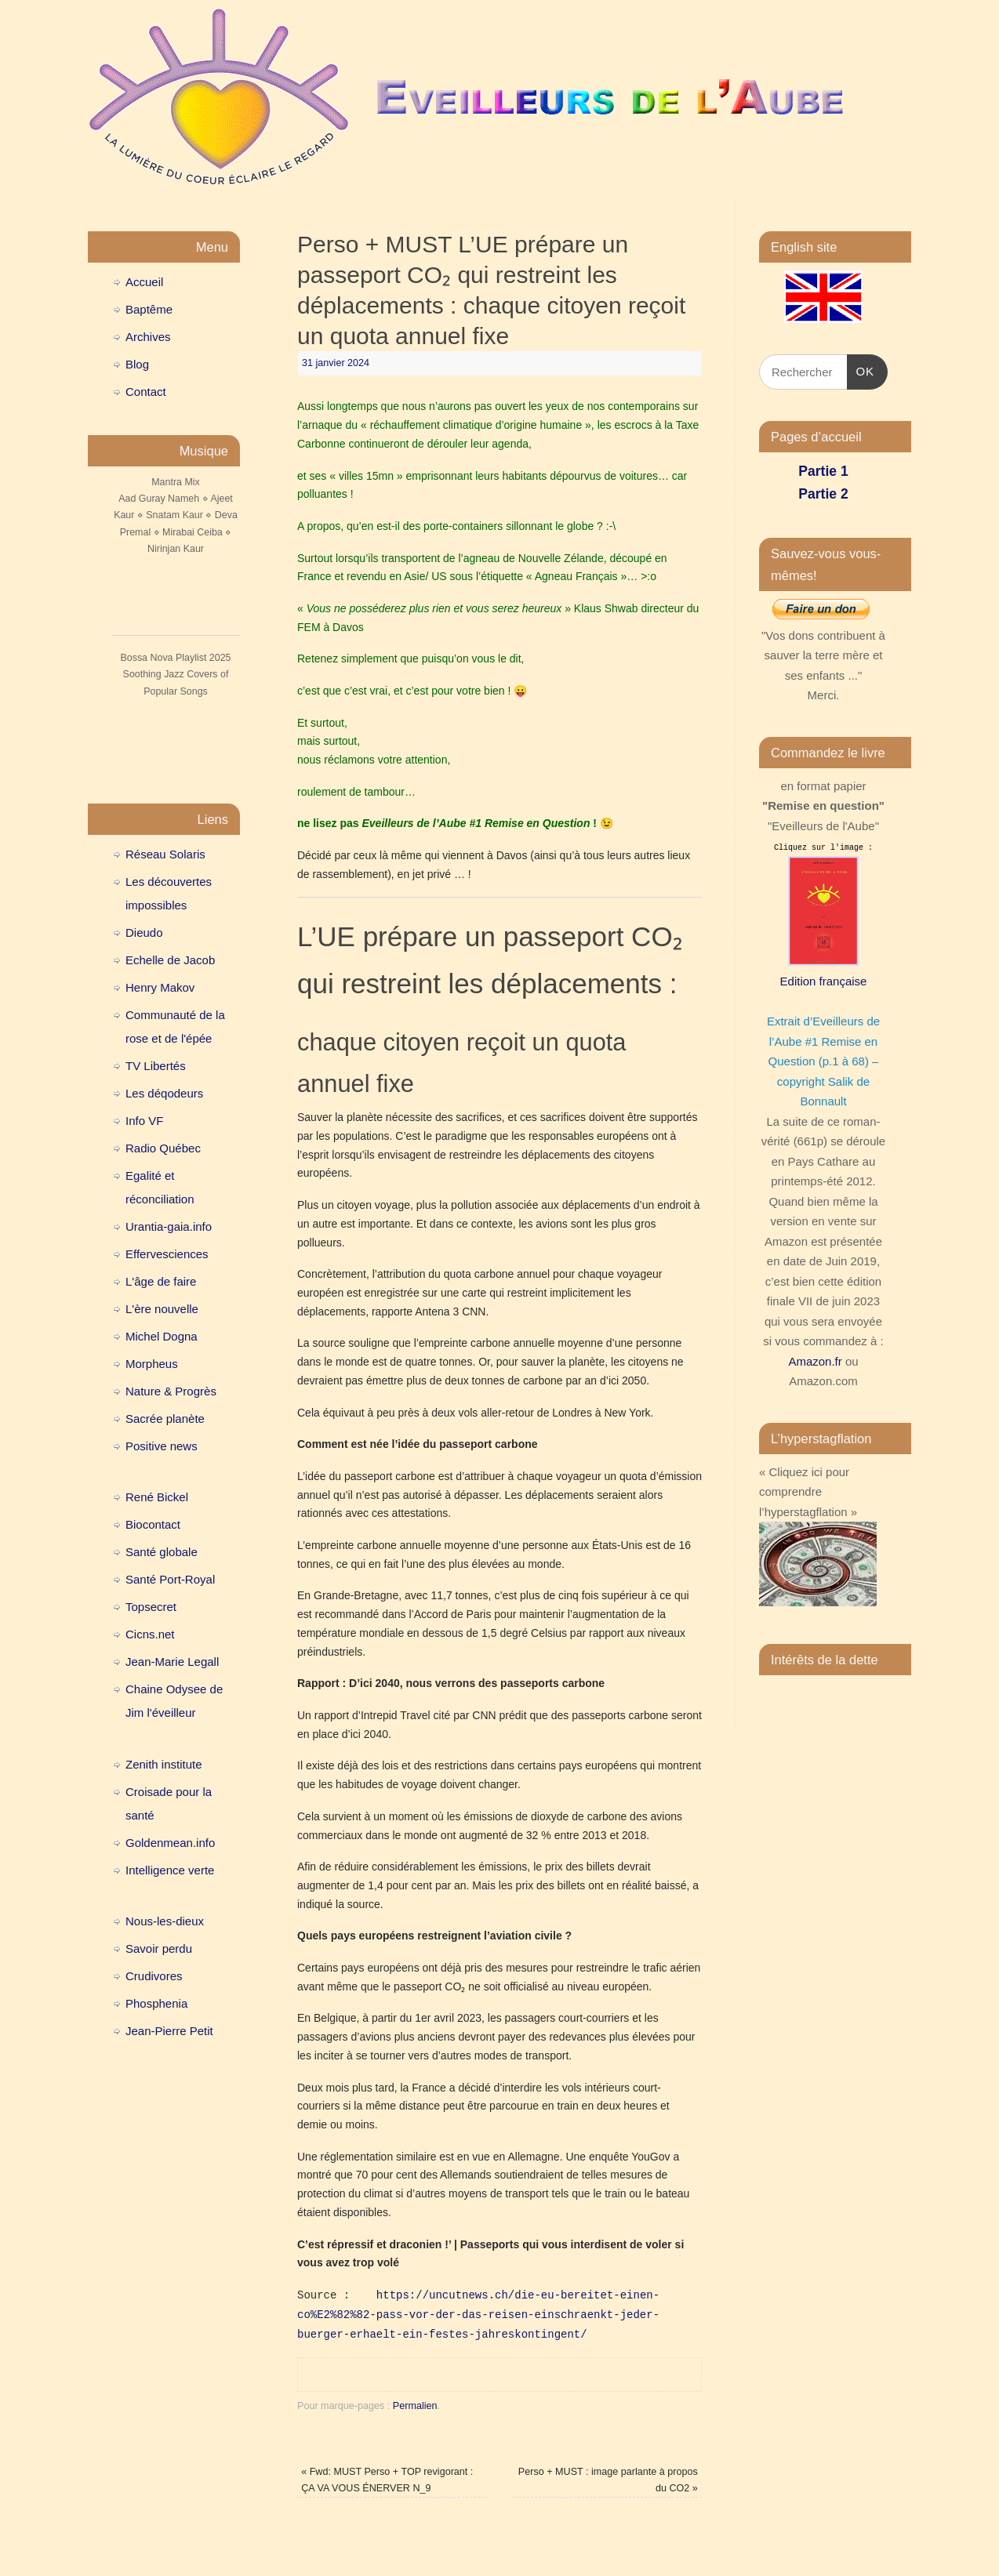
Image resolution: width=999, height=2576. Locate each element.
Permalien (415, 2405)
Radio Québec (163, 1148)
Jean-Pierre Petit (169, 2030)
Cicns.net (150, 1634)
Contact (145, 391)
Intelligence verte (169, 1870)
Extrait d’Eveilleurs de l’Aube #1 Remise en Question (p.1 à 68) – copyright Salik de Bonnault (823, 1061)
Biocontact (152, 1524)
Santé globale (161, 1551)
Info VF (144, 1120)
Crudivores (154, 1976)
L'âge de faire (160, 1281)
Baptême (149, 309)
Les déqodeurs (164, 1093)
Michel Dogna (161, 1336)
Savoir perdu (158, 1948)
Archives (148, 336)
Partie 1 (823, 471)
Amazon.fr (814, 1361)
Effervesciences (167, 1254)
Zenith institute (163, 1764)
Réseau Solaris (165, 854)
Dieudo (144, 932)
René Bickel (156, 1497)
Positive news (161, 1446)
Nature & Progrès (170, 1391)
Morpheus (151, 1363)
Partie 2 (823, 494)
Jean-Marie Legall (172, 1661)
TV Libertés (155, 1065)
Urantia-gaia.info (168, 1226)
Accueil (144, 281)
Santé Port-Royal (170, 1579)
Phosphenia (156, 2003)
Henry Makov (159, 987)
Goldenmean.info (170, 1842)
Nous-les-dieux (164, 1921)
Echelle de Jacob (170, 960)
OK (861, 369)
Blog (137, 364)
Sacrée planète (165, 1418)
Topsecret (150, 1606)
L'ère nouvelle (161, 1308)
